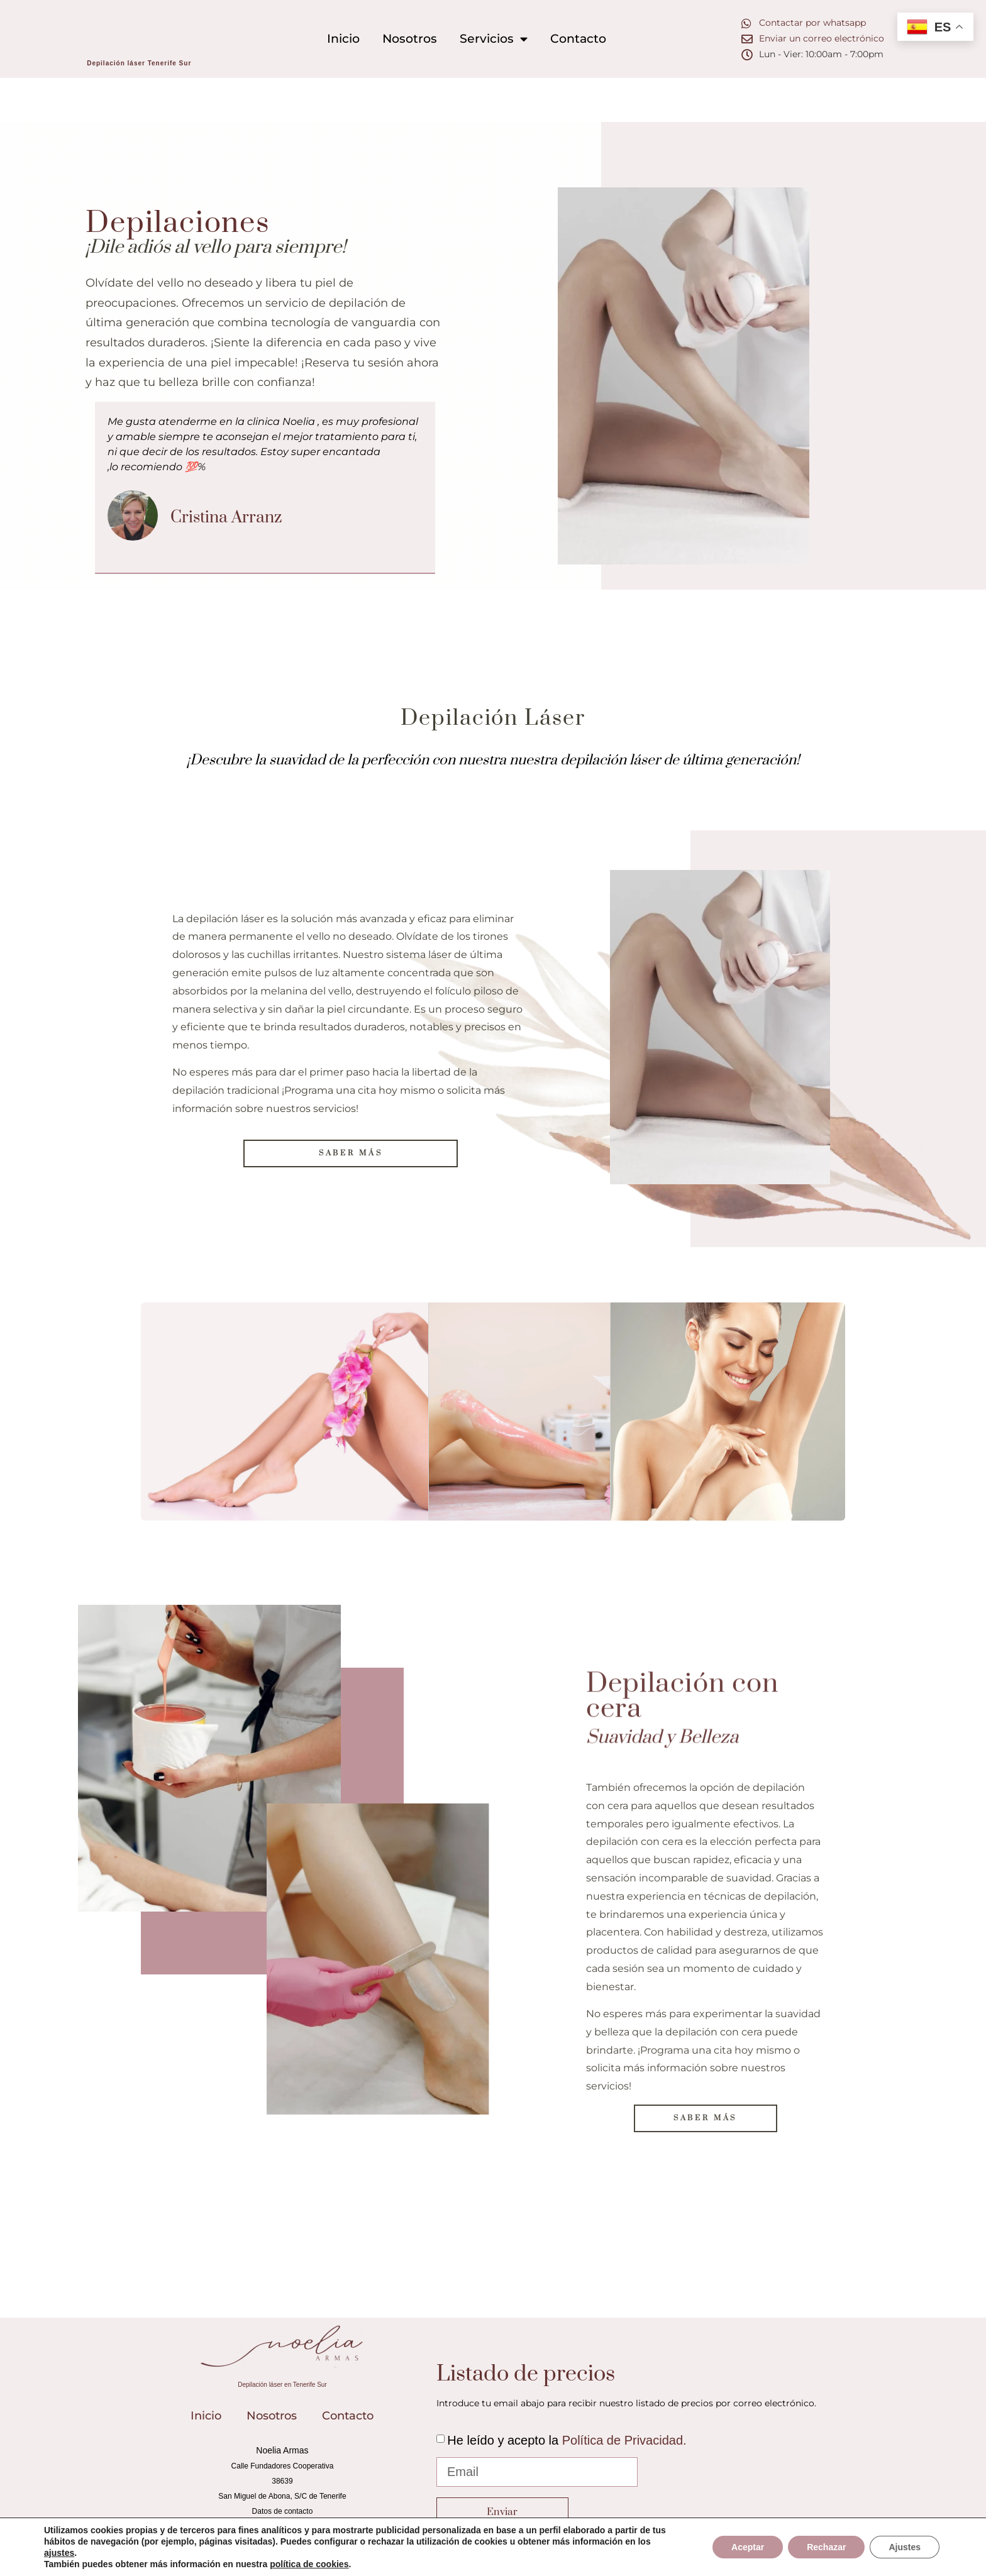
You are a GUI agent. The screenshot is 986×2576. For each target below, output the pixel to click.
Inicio (343, 38)
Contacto (578, 38)
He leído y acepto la (566, 2440)
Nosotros (409, 38)
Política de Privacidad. (624, 2440)
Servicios (494, 38)
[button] (97, 487)
